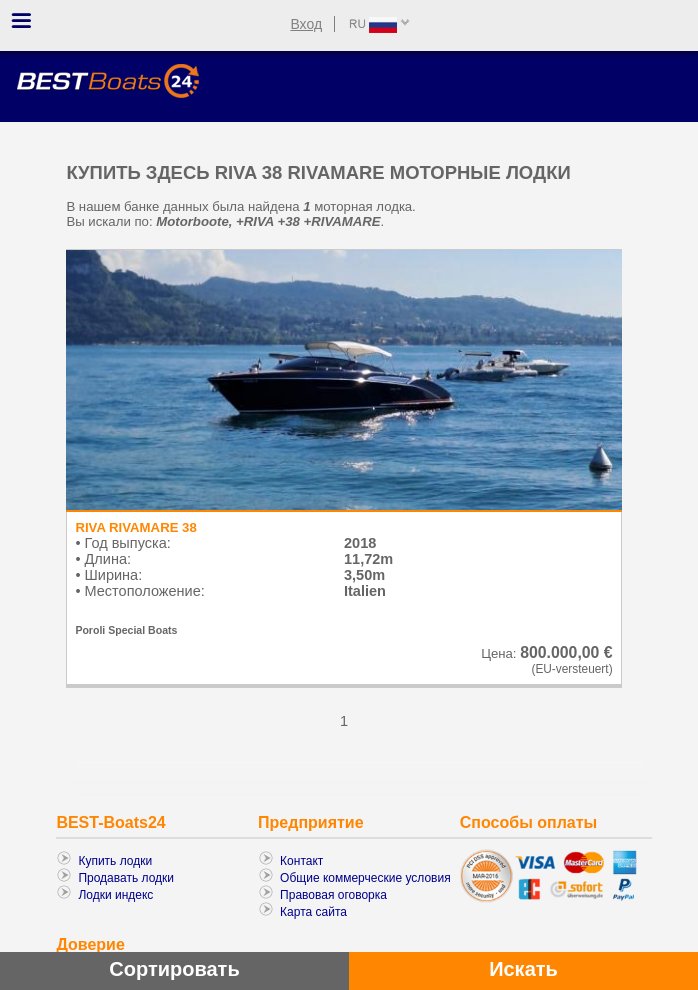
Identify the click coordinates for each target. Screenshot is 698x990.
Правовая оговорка (333, 895)
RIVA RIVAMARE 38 (135, 527)
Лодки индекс (115, 895)
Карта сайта (313, 912)
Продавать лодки (126, 878)
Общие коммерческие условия (365, 878)
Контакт (301, 861)
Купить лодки (115, 861)
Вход (306, 24)
